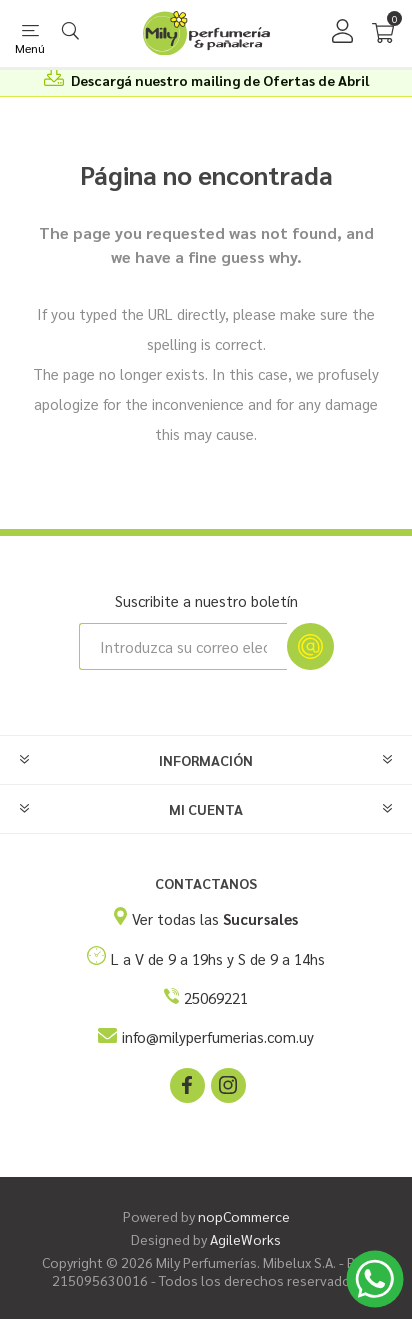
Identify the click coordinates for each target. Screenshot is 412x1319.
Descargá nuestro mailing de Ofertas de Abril (220, 80)
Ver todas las (215, 918)
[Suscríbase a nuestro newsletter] (183, 646)
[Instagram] (227, 1084)
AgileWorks (245, 1239)
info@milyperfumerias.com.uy (218, 1036)
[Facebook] (186, 1084)
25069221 (216, 997)
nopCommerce (244, 1216)
